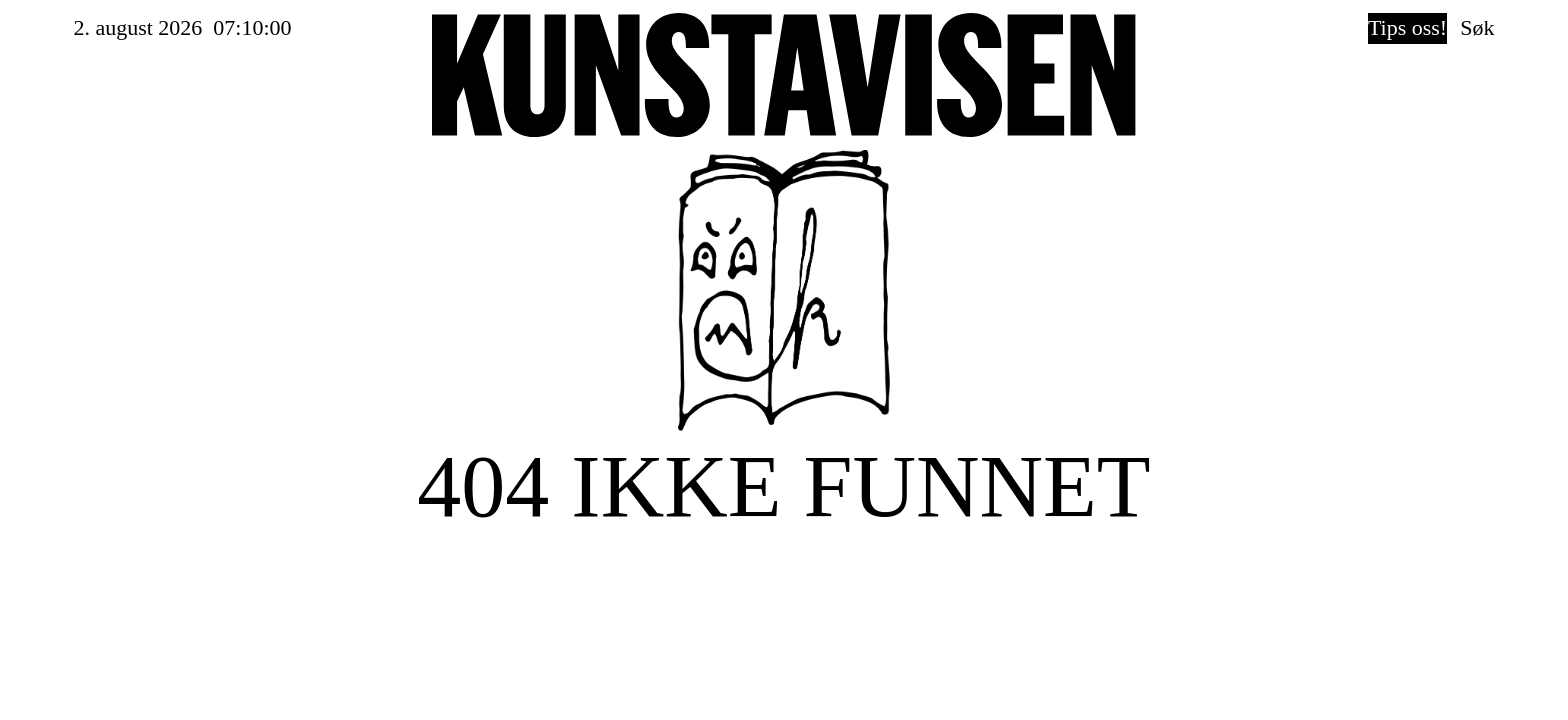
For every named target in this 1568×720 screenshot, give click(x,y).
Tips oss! (1407, 27)
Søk (1477, 27)
